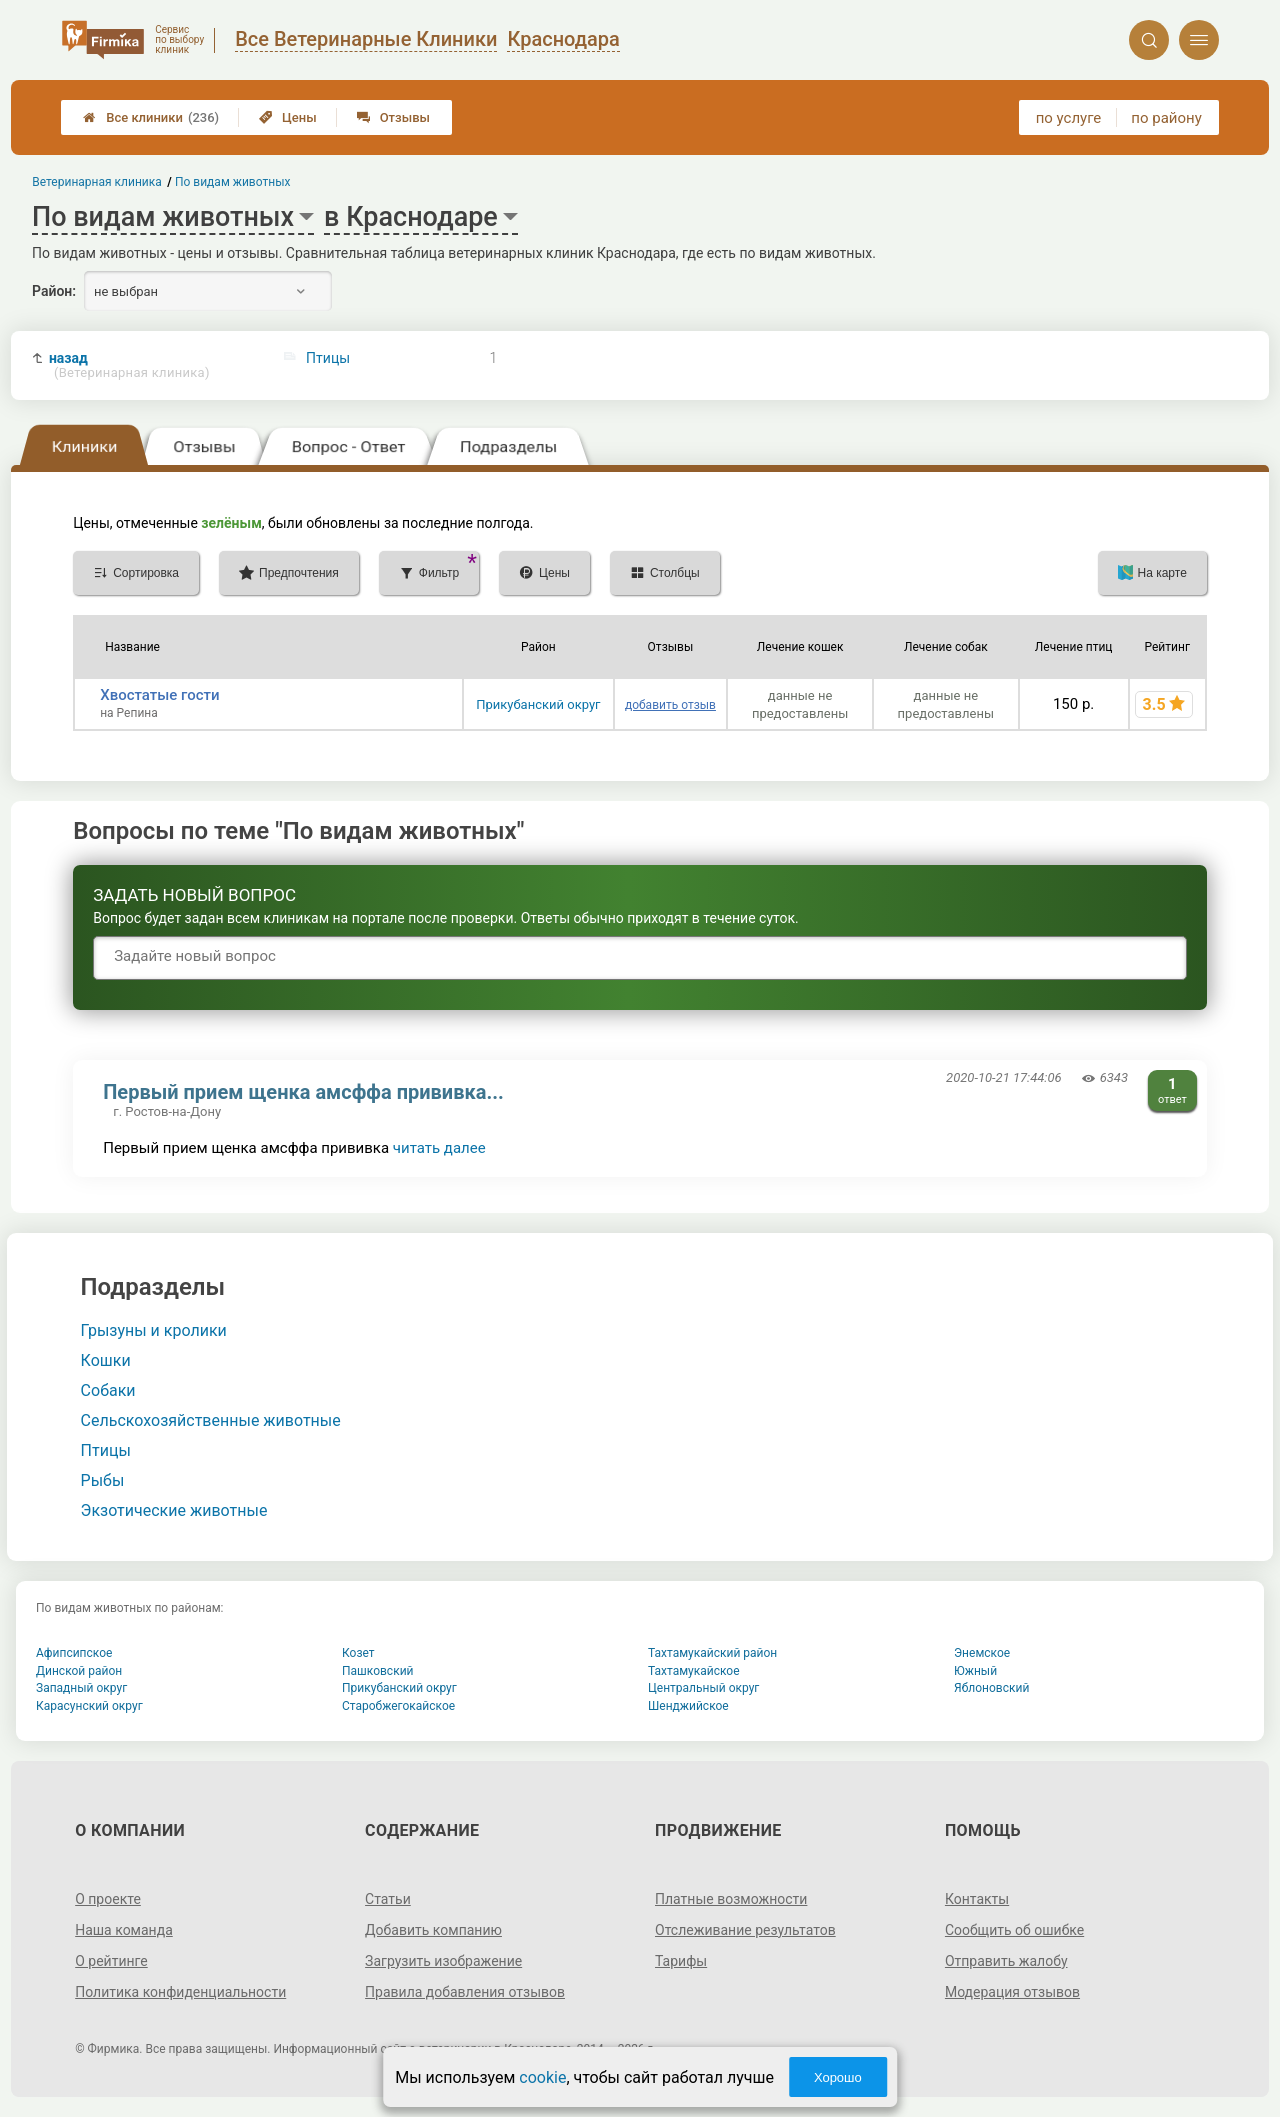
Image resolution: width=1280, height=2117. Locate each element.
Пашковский (377, 1671)
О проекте (108, 1899)
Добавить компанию (433, 1930)
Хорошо (838, 2077)
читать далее (439, 1148)
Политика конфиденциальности (180, 1992)
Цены (288, 117)
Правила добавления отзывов (465, 1992)
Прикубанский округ (538, 704)
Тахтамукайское (694, 1671)
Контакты (977, 1899)
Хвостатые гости (159, 695)
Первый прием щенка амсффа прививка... (303, 1092)
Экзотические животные (174, 1510)
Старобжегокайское (398, 1706)
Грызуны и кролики (154, 1330)
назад (129, 365)
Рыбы (103, 1480)
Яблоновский (991, 1688)
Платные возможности (731, 1899)
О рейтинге (111, 1961)
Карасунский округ (89, 1706)
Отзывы (393, 117)
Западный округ (81, 1688)
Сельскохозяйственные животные (211, 1420)
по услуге (1069, 118)
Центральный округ (703, 1688)
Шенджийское (688, 1706)
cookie (542, 2077)
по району (1166, 118)
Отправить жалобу (1006, 1961)
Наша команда (124, 1930)
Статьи (388, 1899)
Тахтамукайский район (712, 1653)
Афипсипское (74, 1653)
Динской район (79, 1671)
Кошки (106, 1360)
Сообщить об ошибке (1014, 1930)
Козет (358, 1653)
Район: (54, 291)
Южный (975, 1671)
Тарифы (681, 1961)
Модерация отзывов (1012, 1992)
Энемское (982, 1653)
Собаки (108, 1390)
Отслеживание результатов (745, 1930)
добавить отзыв (670, 705)
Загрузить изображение (443, 1961)
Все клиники (151, 117)
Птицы (328, 358)
